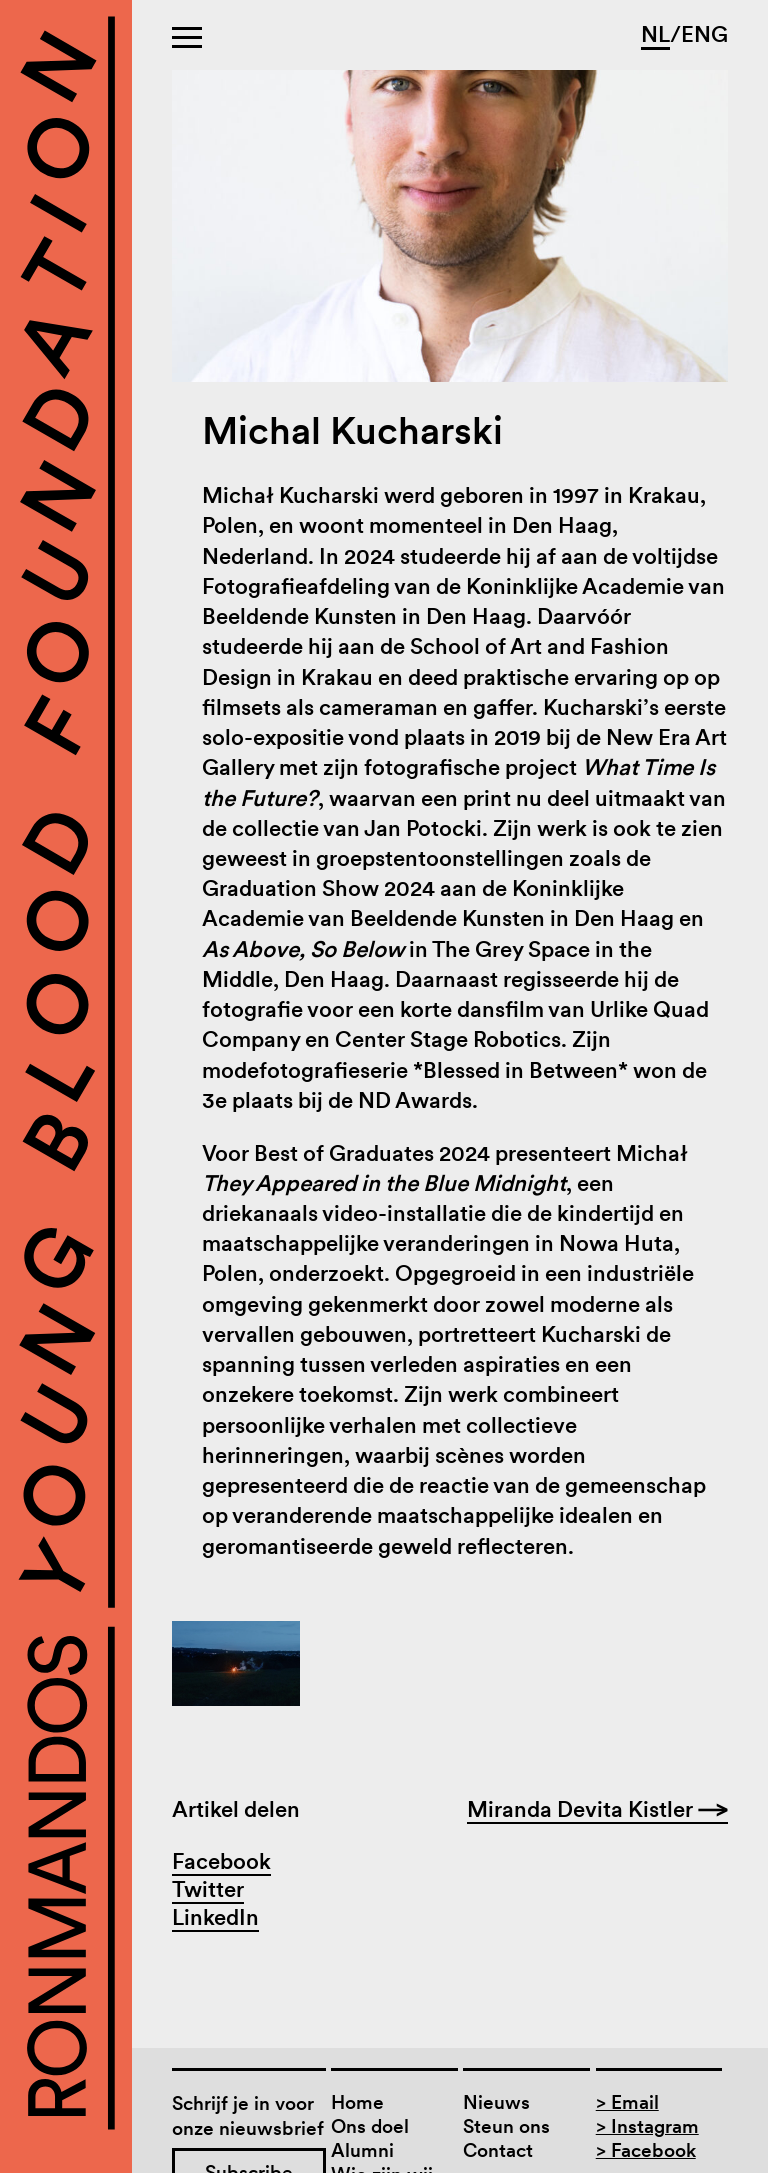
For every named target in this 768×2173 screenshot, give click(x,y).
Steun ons (506, 2126)
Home (357, 2102)
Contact (498, 2150)
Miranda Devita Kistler (597, 1809)
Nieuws (496, 2102)
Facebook (221, 1861)
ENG (704, 34)
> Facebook (646, 2150)
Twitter (208, 1889)
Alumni (362, 2150)
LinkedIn (215, 1917)
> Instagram (647, 2126)
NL (655, 34)
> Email (627, 2102)
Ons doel (370, 2126)
